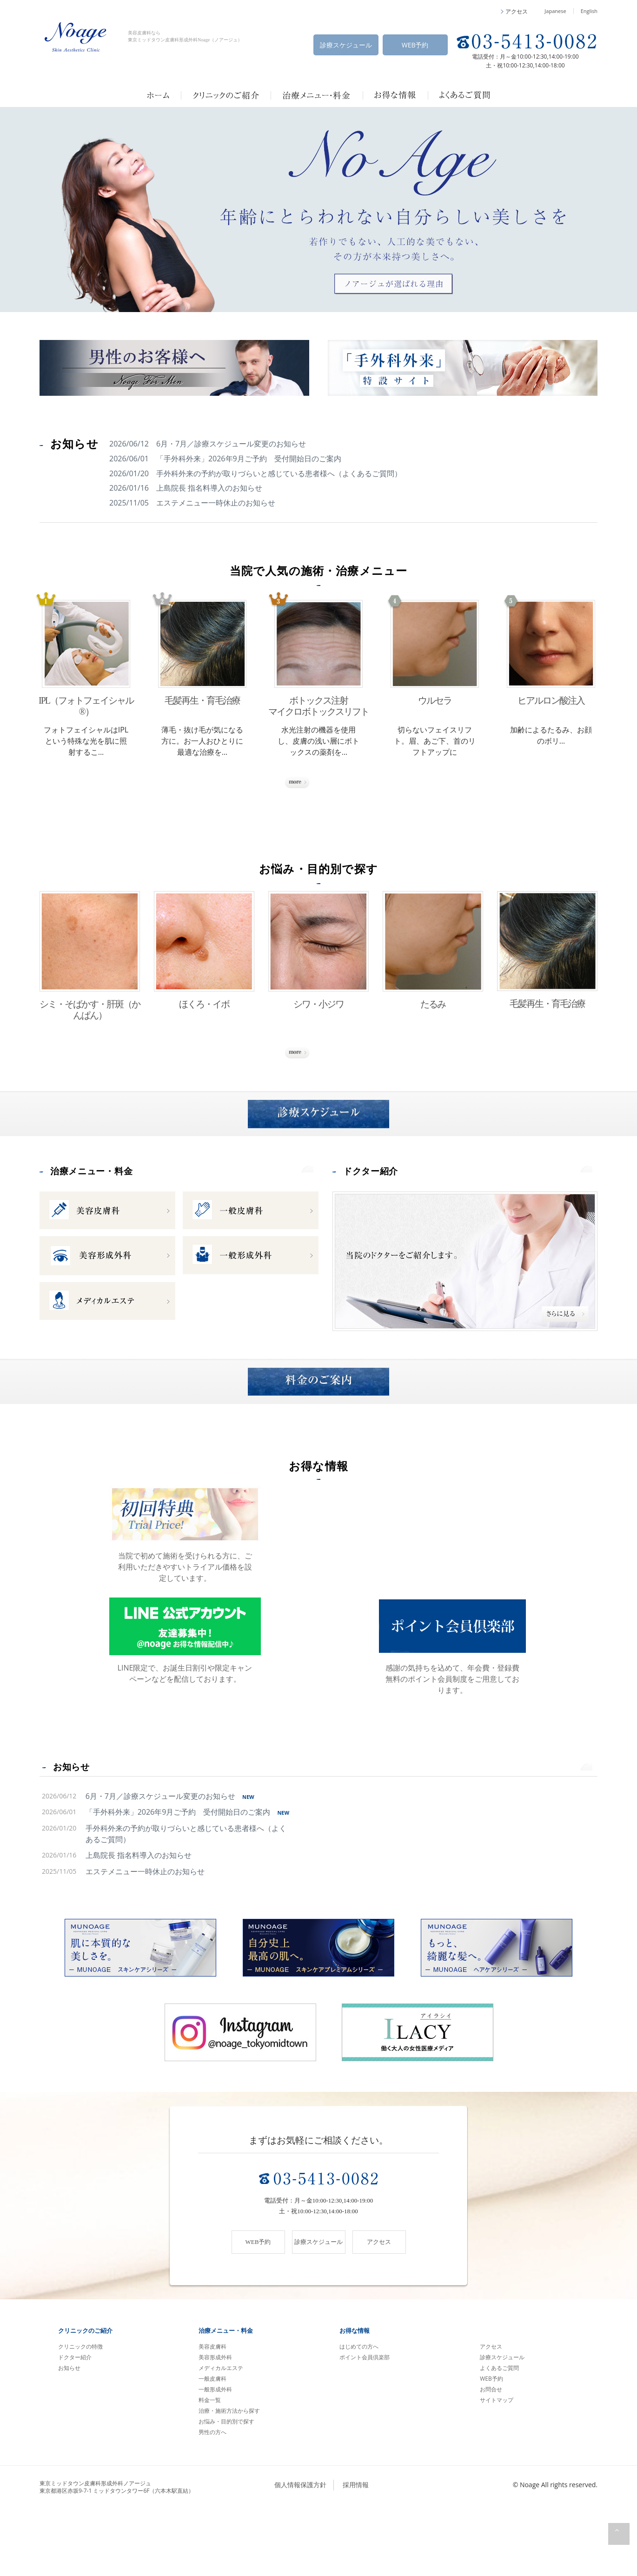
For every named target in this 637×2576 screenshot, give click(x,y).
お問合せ (491, 2454)
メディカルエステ (221, 2433)
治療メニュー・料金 (103, 1208)
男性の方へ (212, 2497)
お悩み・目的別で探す (226, 2486)
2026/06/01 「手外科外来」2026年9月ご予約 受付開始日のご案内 (225, 458)
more (297, 1208)
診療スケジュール (346, 44)
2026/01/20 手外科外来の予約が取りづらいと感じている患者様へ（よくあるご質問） (255, 473)
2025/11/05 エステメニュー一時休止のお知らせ (192, 503)
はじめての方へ (358, 2412)
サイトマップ (496, 2465)
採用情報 (356, 2549)
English (589, 11)
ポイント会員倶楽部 (364, 2422)
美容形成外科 (215, 2422)
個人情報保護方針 (300, 2549)
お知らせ (74, 1827)
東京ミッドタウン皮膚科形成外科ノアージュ (117, 2552)
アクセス (491, 2412)
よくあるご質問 (499, 2433)
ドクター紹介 (379, 1208)
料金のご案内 (318, 1440)
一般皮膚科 (212, 2444)
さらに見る (318, 786)
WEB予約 (415, 44)
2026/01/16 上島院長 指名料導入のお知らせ (185, 488)
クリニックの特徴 (80, 2412)
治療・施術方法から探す (229, 2476)
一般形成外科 (215, 2454)
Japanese (555, 11)
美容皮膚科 (212, 2412)
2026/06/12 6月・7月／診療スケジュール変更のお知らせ (207, 444)
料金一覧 (210, 2465)
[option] (318, 209)
